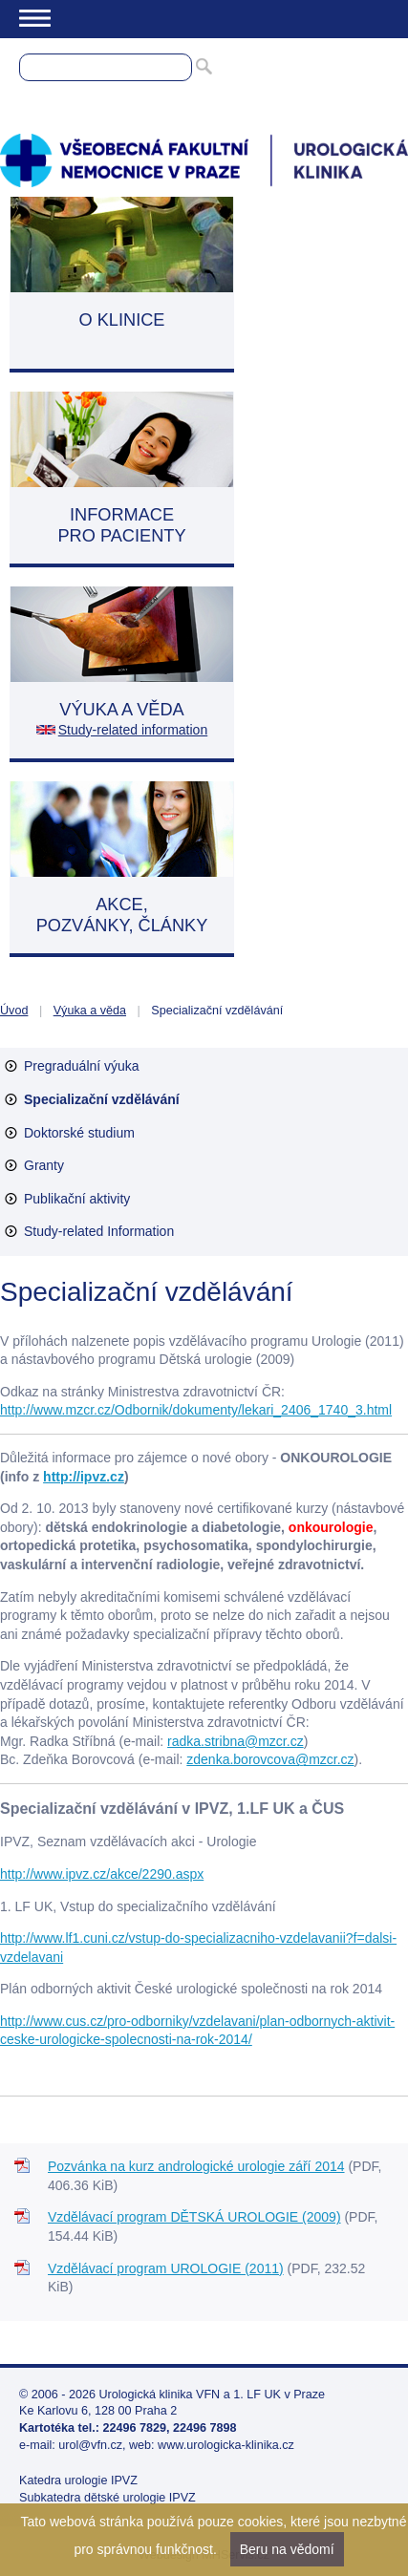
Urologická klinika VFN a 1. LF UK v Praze (212, 2394)
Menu (35, 18)
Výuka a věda (90, 1010)
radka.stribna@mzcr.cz (235, 1741)
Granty (44, 1165)
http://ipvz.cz (83, 1476)
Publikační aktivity (77, 1198)
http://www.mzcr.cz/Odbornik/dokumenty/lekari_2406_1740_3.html (196, 1409)
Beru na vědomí (287, 2549)
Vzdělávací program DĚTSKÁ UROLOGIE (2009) (194, 2217)
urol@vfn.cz (90, 2445)
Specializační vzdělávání (102, 1099)
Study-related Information (99, 1231)
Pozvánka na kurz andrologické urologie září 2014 (196, 2166)
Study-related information (132, 729)
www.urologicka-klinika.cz (226, 2445)
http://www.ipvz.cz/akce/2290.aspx (102, 1874)
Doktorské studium (79, 1132)
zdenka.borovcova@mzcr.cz (270, 1759)
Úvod (14, 1010)
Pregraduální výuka (82, 1066)
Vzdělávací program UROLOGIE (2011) (166, 2268)
